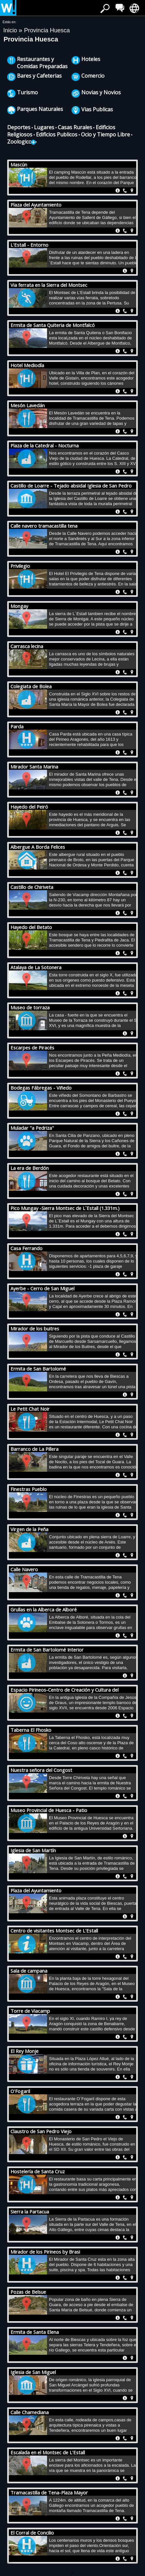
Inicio (11, 30)
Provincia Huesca (47, 30)
